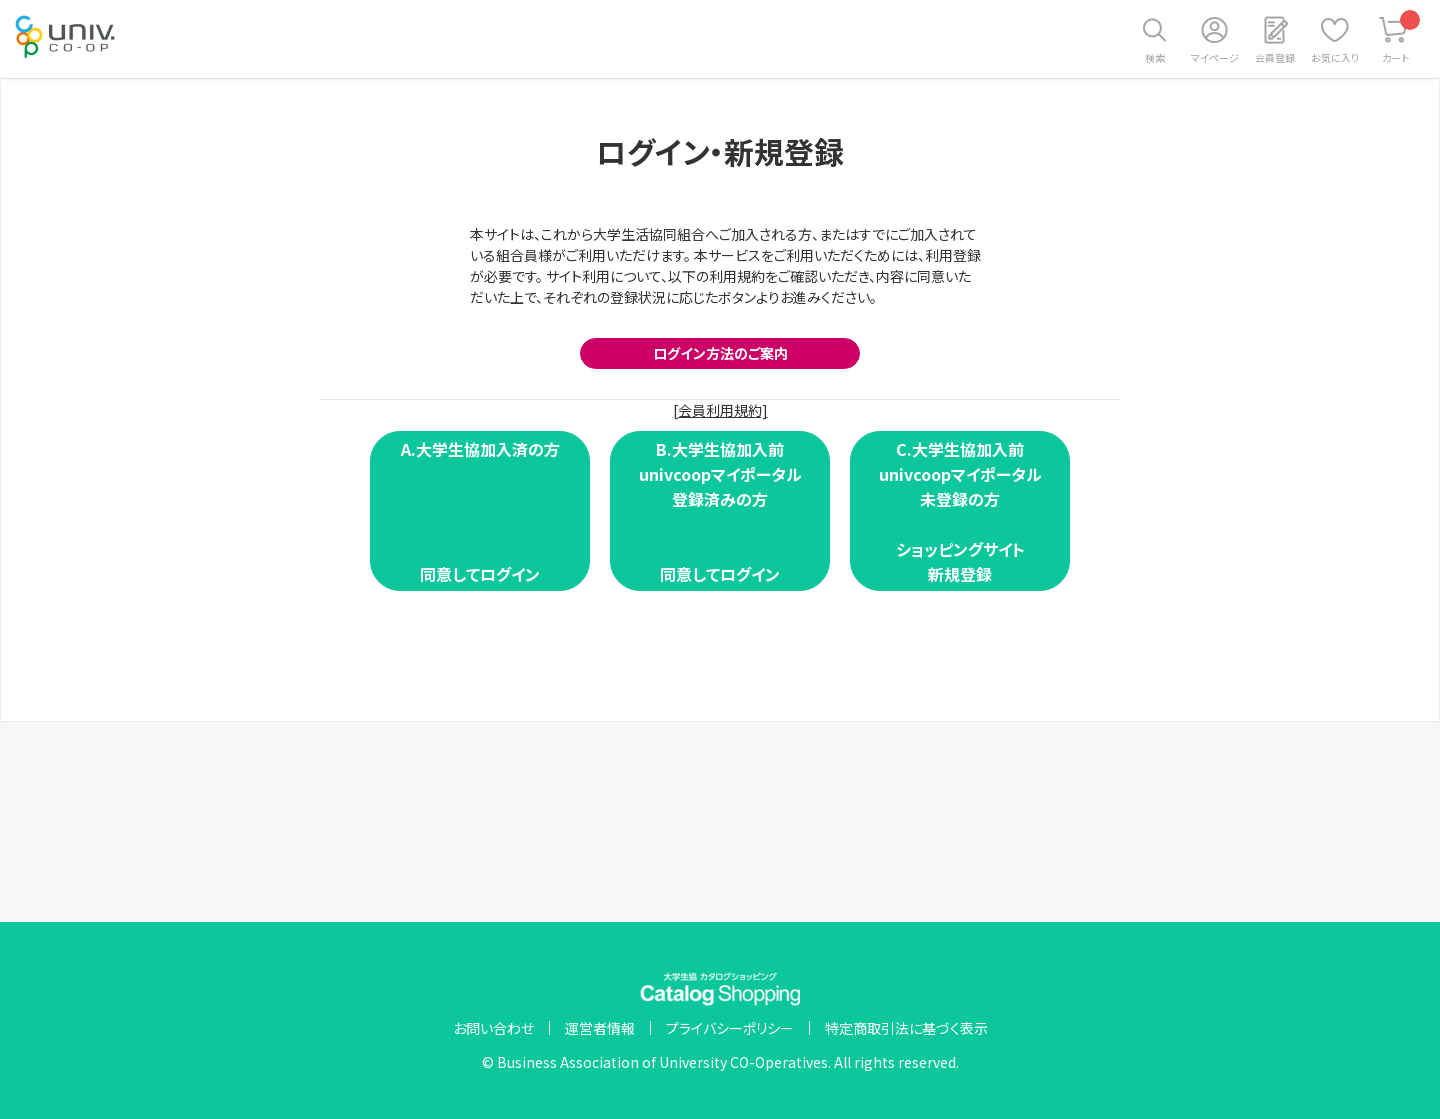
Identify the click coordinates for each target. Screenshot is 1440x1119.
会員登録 (1275, 57)
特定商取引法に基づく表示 (906, 1028)
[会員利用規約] (720, 410)
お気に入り (1335, 57)
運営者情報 (600, 1028)
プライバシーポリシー (730, 1028)
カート (1401, 37)
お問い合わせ (493, 1028)
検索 (1155, 57)
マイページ (1215, 57)
